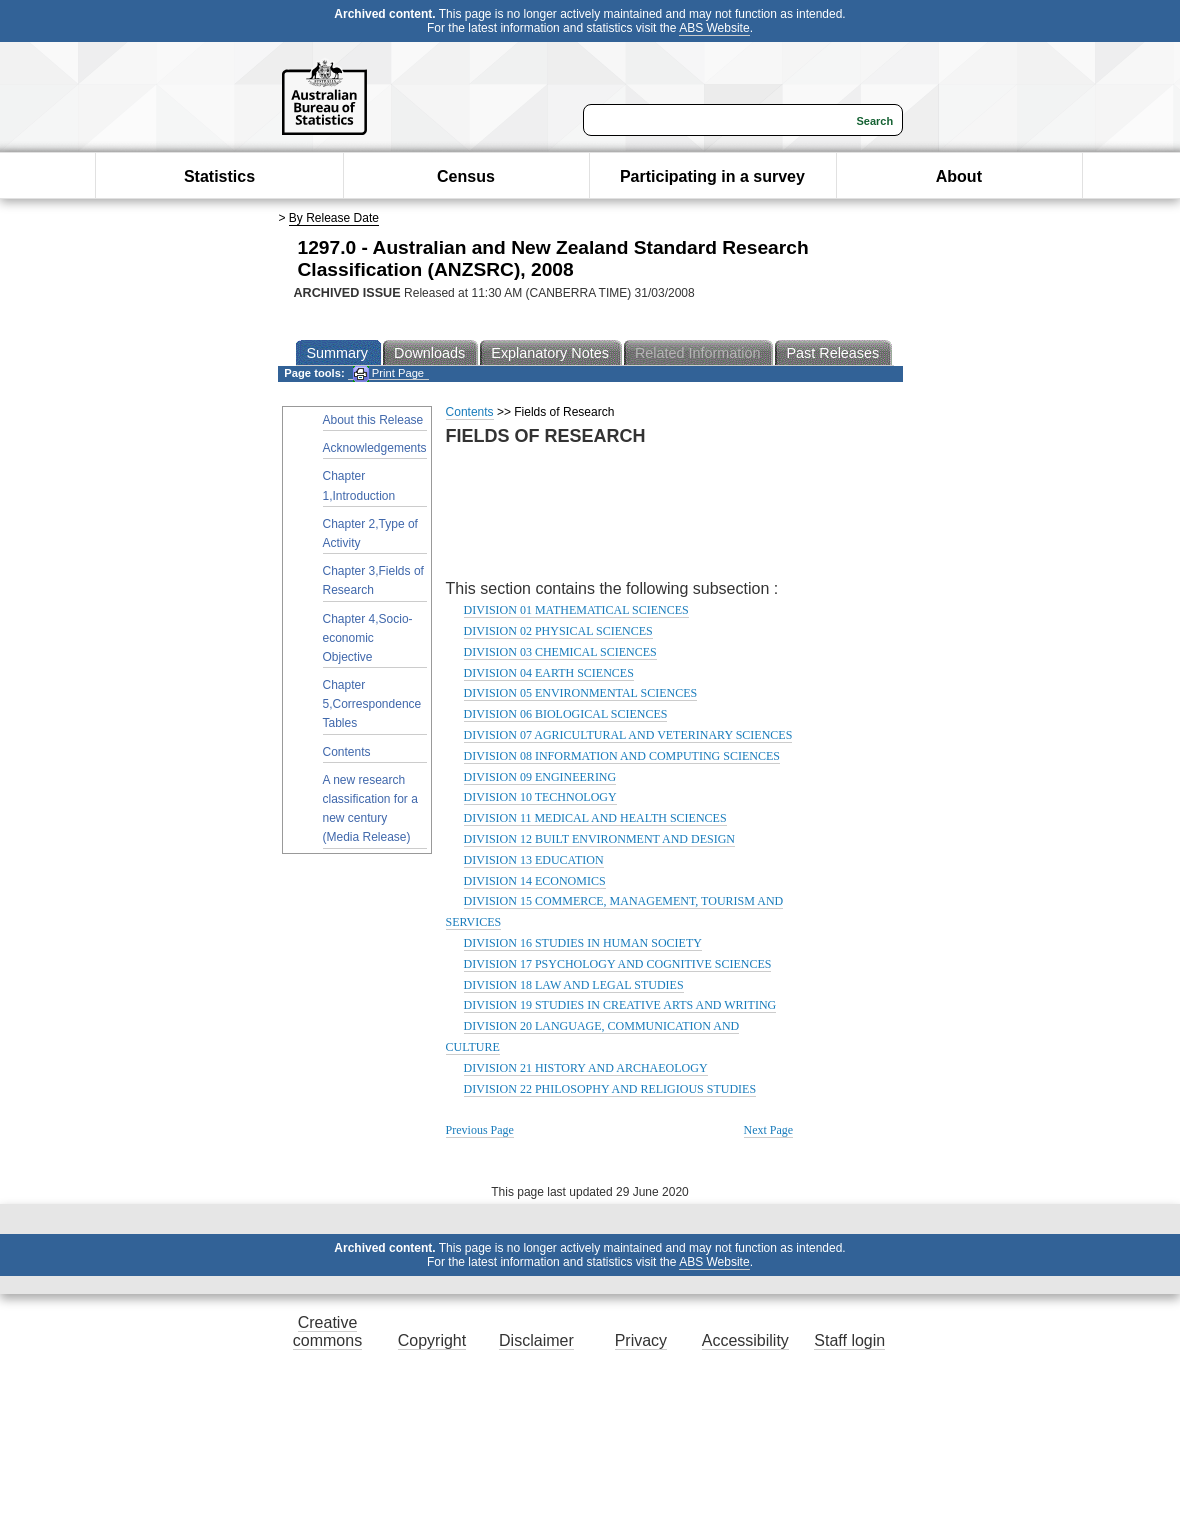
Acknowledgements (375, 448)
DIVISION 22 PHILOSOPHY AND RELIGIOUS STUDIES (610, 1089)
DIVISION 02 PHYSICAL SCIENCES (558, 631)
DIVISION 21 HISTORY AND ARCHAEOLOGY (586, 1068)
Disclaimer (536, 1340)
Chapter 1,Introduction (359, 485)
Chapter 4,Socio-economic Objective (368, 638)
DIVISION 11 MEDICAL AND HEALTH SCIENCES (595, 818)
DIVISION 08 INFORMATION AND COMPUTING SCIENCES (622, 756)
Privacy (641, 1340)
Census (466, 176)
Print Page (388, 373)
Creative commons (327, 1331)
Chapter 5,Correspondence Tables (372, 704)
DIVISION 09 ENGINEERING (540, 777)
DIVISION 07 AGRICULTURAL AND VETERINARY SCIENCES (628, 735)
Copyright (432, 1340)
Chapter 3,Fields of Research (373, 580)
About (959, 176)
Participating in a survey (712, 176)
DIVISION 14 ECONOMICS (535, 881)
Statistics (219, 176)
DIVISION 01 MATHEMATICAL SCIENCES (576, 610)
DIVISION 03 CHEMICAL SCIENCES (560, 652)
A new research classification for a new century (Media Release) (370, 809)
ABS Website (714, 28)
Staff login (849, 1340)
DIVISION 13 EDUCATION (534, 860)
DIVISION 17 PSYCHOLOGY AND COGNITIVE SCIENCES (618, 964)
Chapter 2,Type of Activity (370, 533)
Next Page (769, 1130)
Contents (347, 752)
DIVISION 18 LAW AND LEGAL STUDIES (574, 985)
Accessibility (745, 1340)
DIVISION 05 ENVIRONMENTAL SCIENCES (581, 693)
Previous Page (480, 1130)
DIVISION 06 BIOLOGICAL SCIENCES (566, 714)
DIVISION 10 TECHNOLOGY (540, 797)
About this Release (373, 420)
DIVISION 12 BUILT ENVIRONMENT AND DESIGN (599, 839)
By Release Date (334, 218)
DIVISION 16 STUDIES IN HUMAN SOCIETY (583, 943)
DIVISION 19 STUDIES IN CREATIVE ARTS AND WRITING (620, 1005)
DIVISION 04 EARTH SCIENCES (549, 673)
